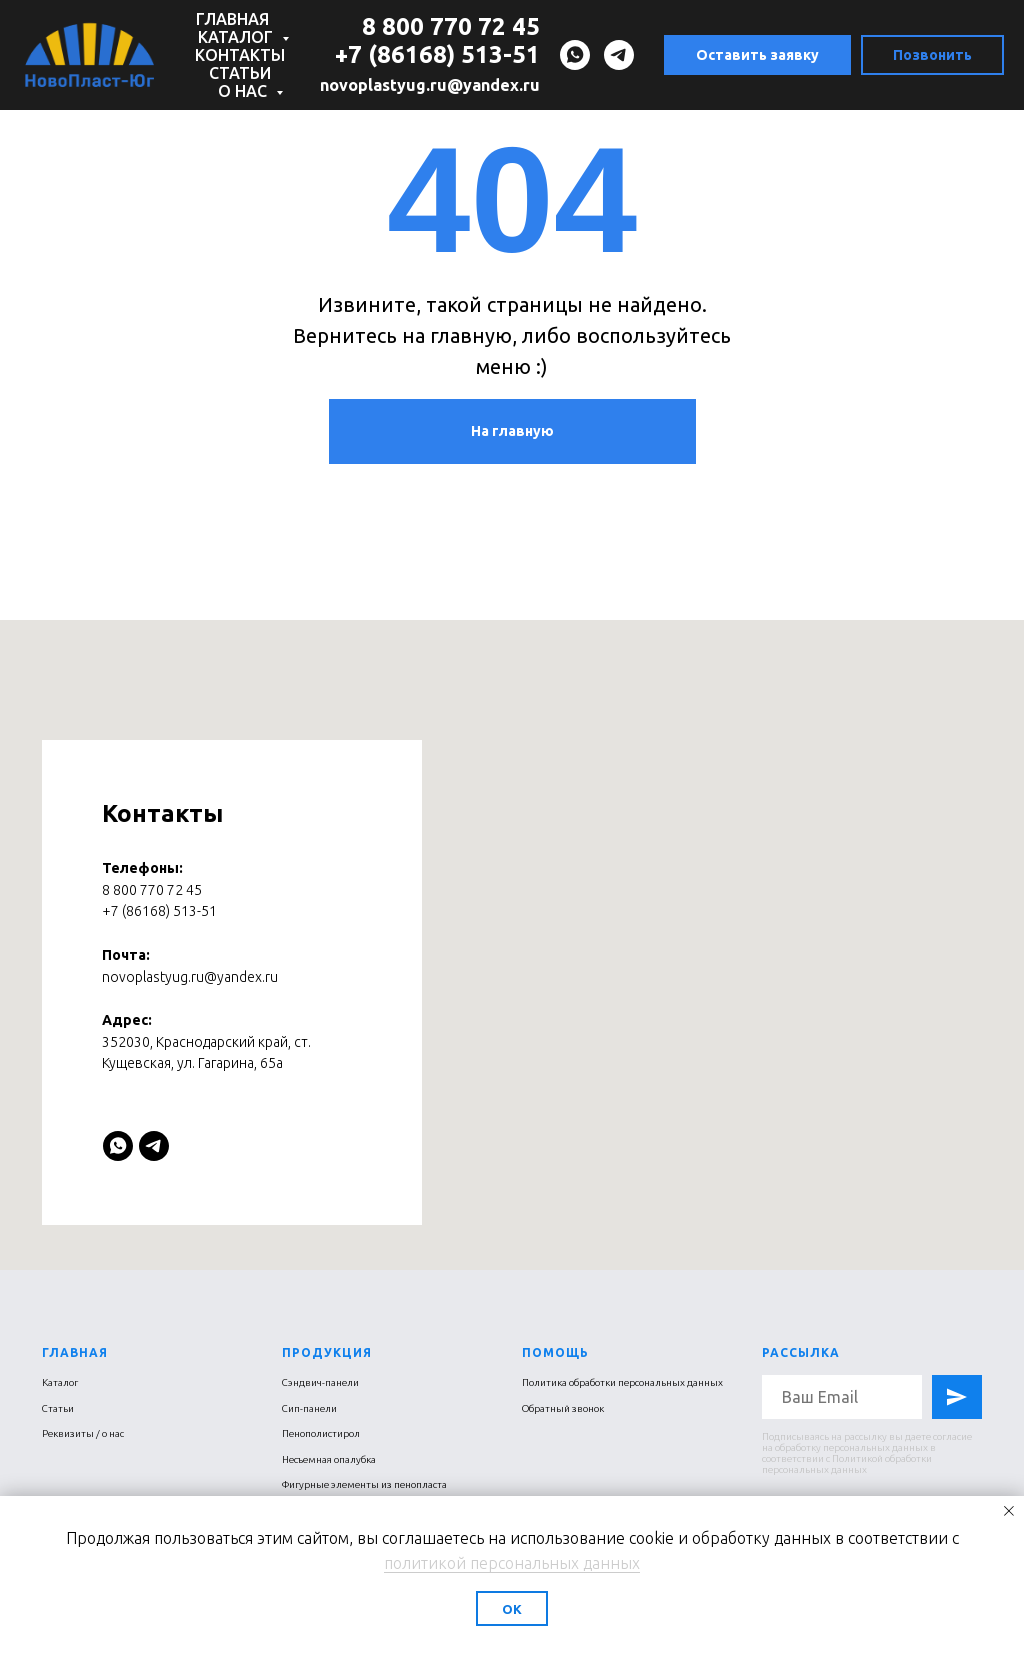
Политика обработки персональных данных (622, 1382)
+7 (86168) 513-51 (437, 54)
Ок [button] (512, 1609)
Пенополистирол (321, 1433)
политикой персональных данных (512, 1563)
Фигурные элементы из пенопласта (364, 1484)
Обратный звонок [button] (563, 1408)
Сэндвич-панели (320, 1382)
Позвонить (932, 55)
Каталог (237, 37)
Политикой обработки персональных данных (847, 1464)
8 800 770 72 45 (451, 26)
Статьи (240, 73)
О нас (244, 91)
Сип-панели (309, 1408)
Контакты (240, 55)
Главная (232, 19)
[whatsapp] (575, 55)
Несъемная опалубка (329, 1459)
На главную (512, 431)
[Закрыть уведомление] (1009, 1511)
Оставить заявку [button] (757, 55)
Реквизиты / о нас (83, 1433)
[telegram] (619, 55)
